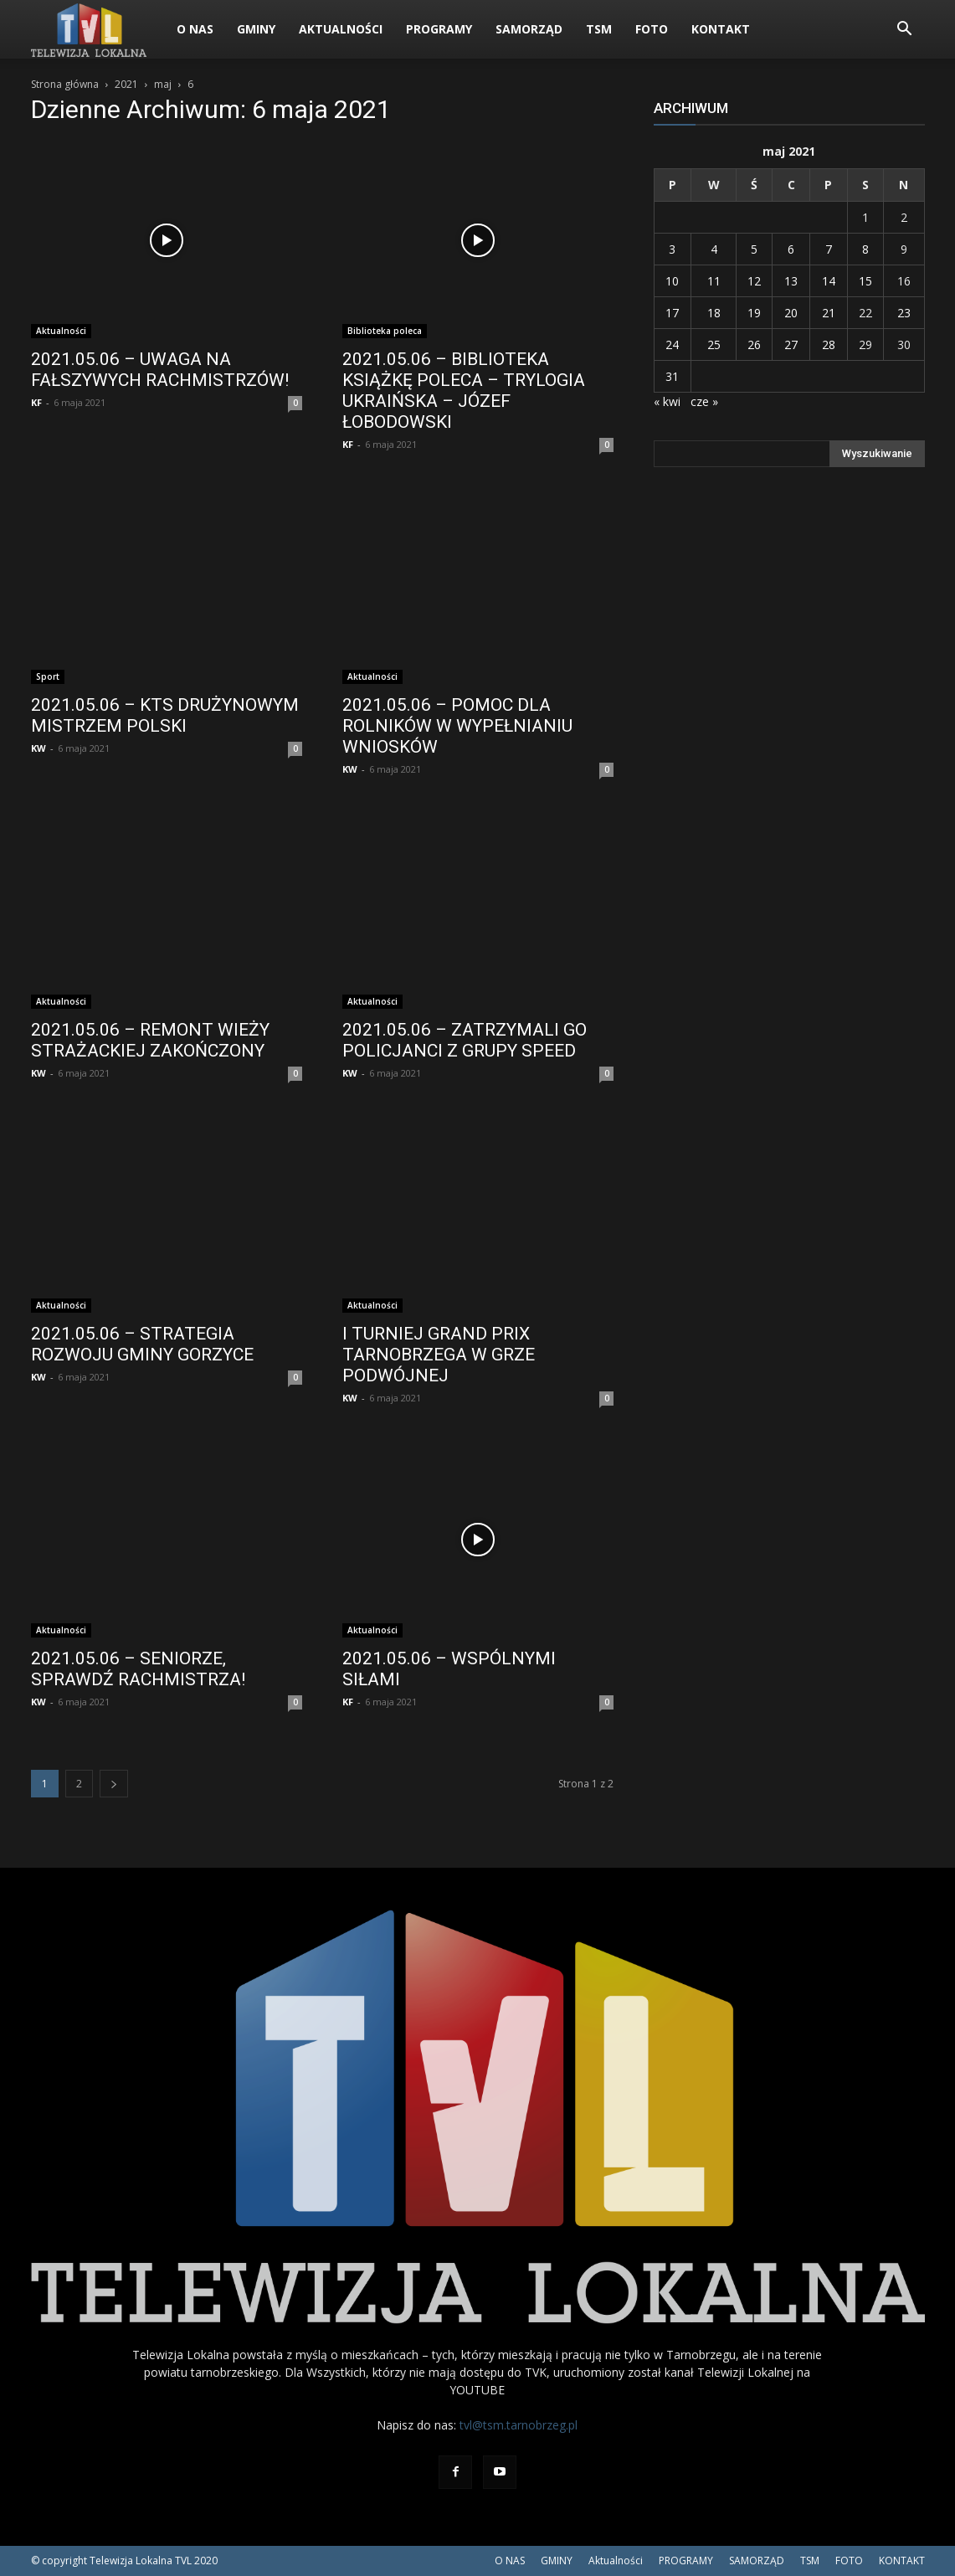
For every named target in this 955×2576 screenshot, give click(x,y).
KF (36, 402)
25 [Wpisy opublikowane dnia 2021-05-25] (714, 344)
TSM (599, 29)
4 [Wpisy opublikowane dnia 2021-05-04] (714, 249)
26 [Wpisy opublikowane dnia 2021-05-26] (754, 344)
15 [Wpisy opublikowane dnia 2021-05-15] (865, 281)
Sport (47, 676)
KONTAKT (720, 29)
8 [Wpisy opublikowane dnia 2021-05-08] (865, 249)
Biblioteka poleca (384, 331)
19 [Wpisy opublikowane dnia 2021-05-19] (754, 313)
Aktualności (341, 29)
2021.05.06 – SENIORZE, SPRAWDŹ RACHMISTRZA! (138, 1668)
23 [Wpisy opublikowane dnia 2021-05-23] (904, 313)
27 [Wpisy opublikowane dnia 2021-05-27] (791, 344)
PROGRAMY (439, 29)
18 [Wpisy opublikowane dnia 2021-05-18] (714, 313)
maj (163, 84)
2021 (126, 84)
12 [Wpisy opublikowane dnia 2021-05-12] (754, 281)
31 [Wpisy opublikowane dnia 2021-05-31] (672, 376)
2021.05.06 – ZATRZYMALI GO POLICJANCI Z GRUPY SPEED (464, 1040)
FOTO (651, 29)
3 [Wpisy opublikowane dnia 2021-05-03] (672, 249)
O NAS (195, 29)
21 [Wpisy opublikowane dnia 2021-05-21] (828, 313)
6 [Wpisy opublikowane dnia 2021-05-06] (791, 249)
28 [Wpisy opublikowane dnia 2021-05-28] (828, 344)
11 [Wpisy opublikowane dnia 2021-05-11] (714, 281)
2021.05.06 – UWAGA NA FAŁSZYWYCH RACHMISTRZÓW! (160, 369)
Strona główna (65, 84)
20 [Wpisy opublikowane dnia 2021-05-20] (791, 313)
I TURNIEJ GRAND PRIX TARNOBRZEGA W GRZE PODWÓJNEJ (438, 1355)
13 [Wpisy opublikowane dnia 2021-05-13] (791, 281)
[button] (905, 31)
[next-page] (114, 1783)
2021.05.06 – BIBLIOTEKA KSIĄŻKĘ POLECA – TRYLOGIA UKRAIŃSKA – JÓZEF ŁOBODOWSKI (463, 390)
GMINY (256, 29)
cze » (704, 401)
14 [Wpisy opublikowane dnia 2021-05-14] (828, 281)
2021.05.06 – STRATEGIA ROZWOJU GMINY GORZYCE (142, 1344)
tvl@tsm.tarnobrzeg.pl (519, 2425)
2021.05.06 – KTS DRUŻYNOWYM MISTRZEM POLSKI (165, 715)
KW (38, 748)
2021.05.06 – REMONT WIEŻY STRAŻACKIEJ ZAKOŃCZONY (150, 1040)
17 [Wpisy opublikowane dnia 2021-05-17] (672, 313)
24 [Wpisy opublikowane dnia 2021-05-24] (672, 344)
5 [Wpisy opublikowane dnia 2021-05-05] (754, 249)
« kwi (667, 401)
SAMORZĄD (528, 29)
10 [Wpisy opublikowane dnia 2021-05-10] (672, 281)
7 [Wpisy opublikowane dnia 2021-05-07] (828, 249)
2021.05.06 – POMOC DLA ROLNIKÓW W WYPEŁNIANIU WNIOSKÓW (457, 726)
